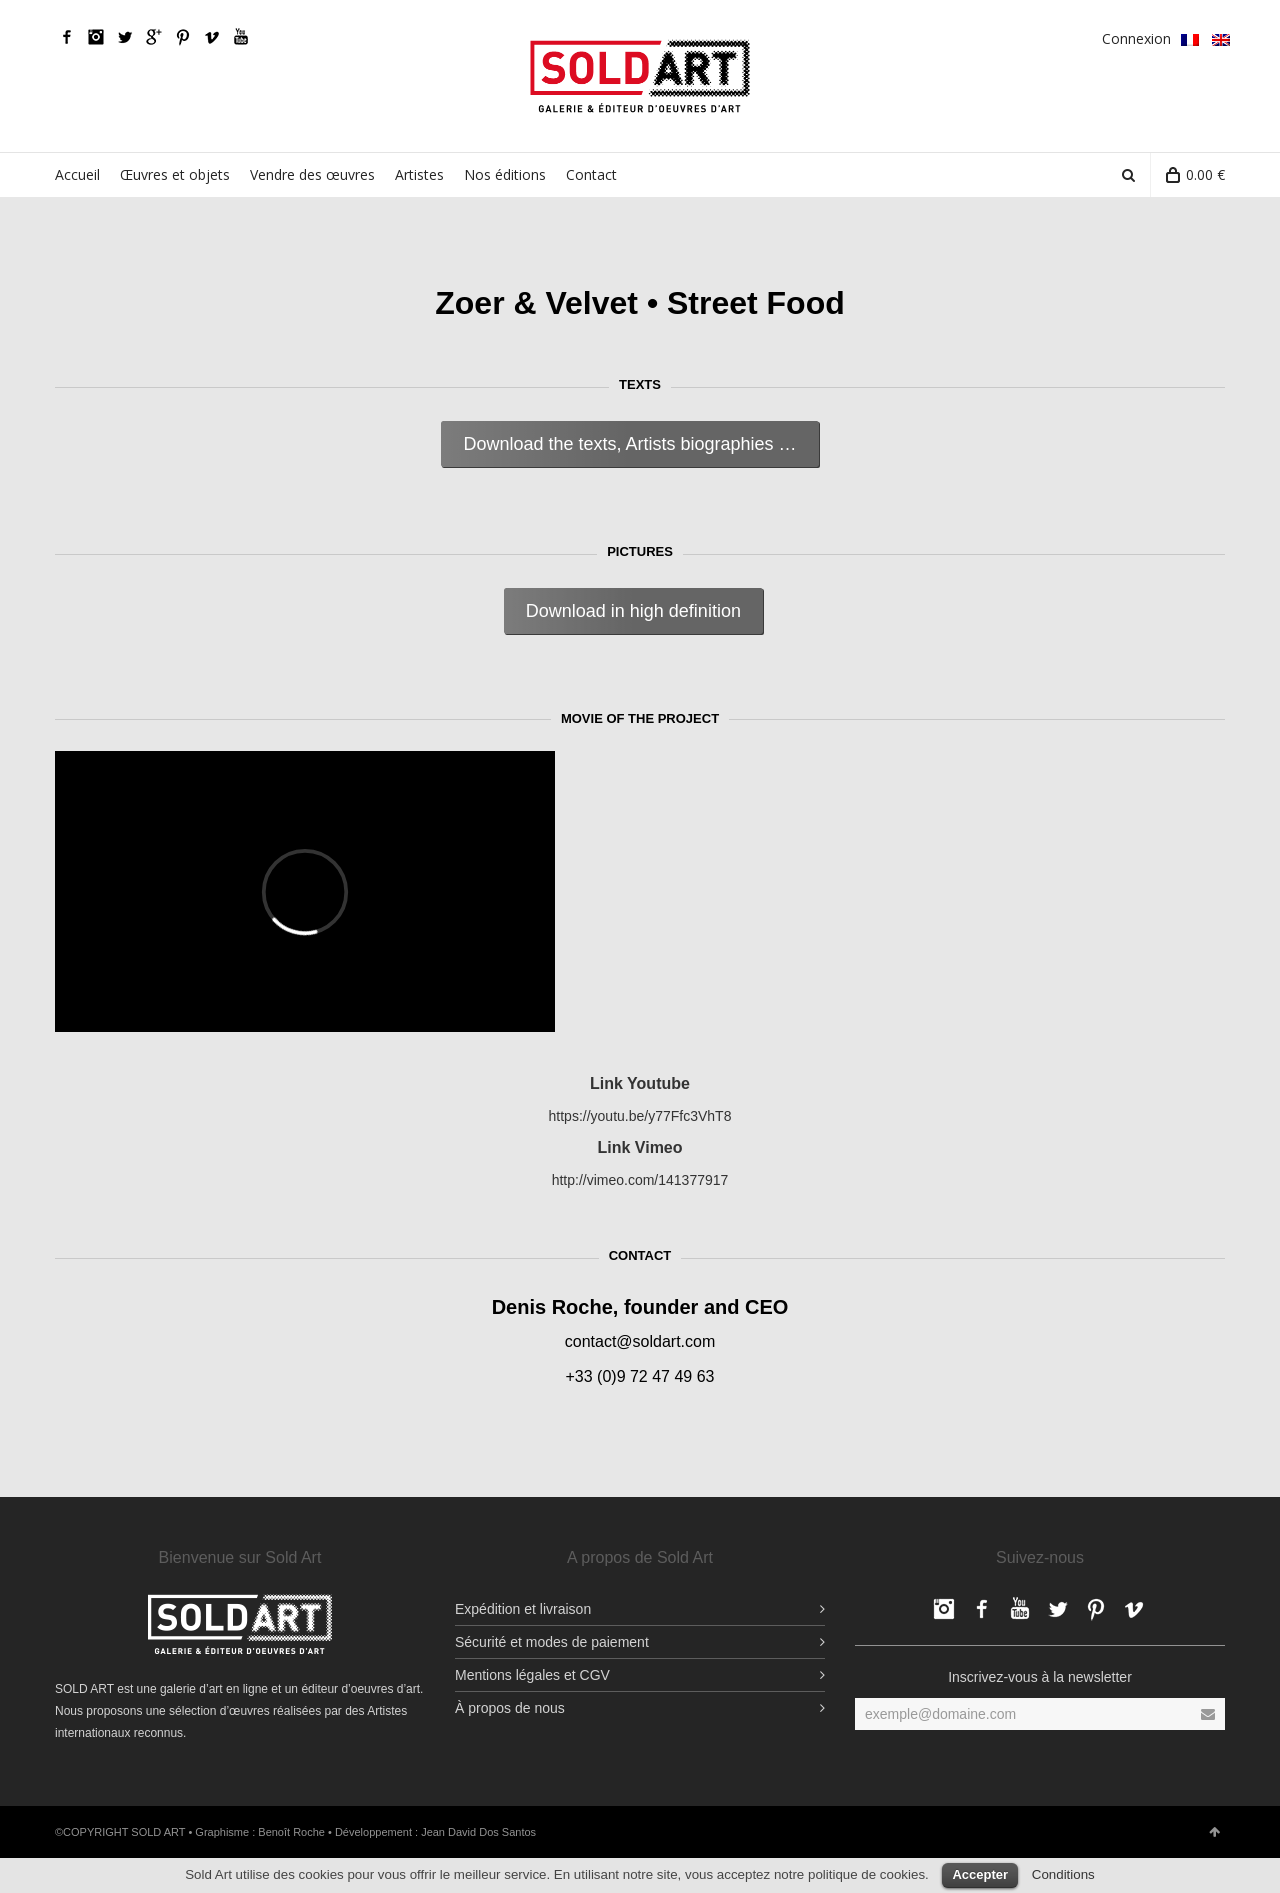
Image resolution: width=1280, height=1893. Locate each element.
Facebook (67, 37)
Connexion (1136, 38)
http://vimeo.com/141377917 (640, 1180)
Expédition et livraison (523, 1609)
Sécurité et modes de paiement (552, 1642)
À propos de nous (510, 1708)
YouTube (241, 37)
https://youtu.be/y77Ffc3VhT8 (640, 1116)
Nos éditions (505, 174)
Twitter (125, 37)
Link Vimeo (639, 1147)
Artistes (419, 174)
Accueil (77, 174)
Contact (591, 174)
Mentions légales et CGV (532, 1675)
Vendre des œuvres (312, 174)
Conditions (1063, 1874)
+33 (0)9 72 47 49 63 (639, 1376)
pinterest (183, 37)
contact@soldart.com (640, 1341)
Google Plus (154, 37)
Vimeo (212, 37)
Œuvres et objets (175, 174)
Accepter (980, 1874)
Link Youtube (640, 1083)
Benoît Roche (291, 1832)
